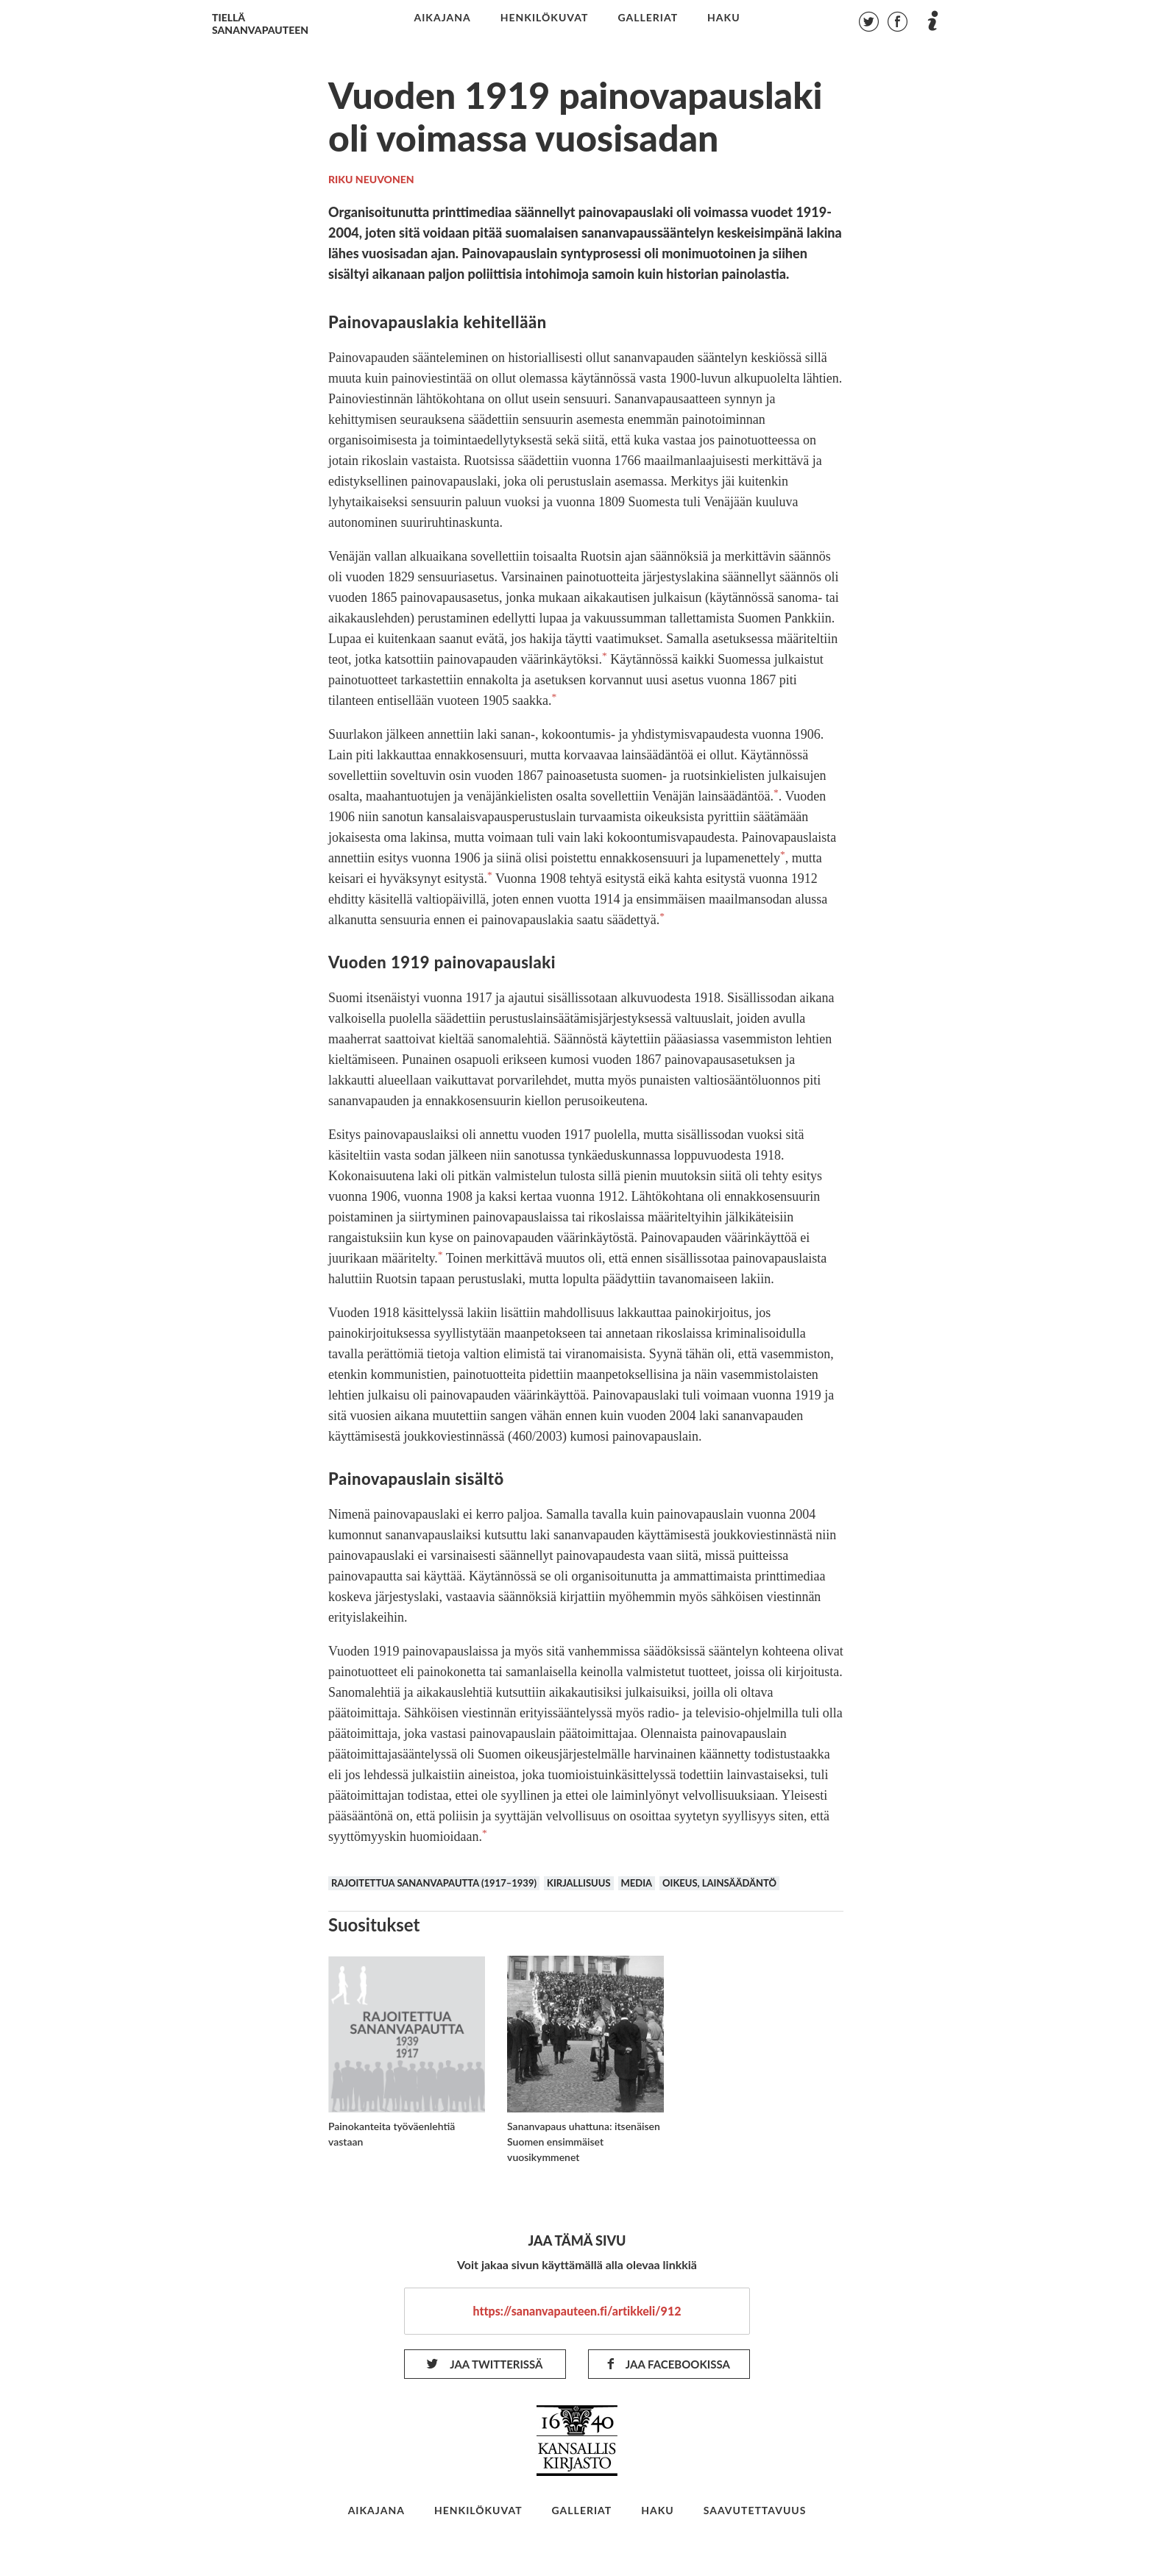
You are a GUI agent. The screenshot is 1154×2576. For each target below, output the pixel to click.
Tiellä (260, 24)
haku (723, 18)
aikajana (442, 18)
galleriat (647, 18)
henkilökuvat (544, 18)
